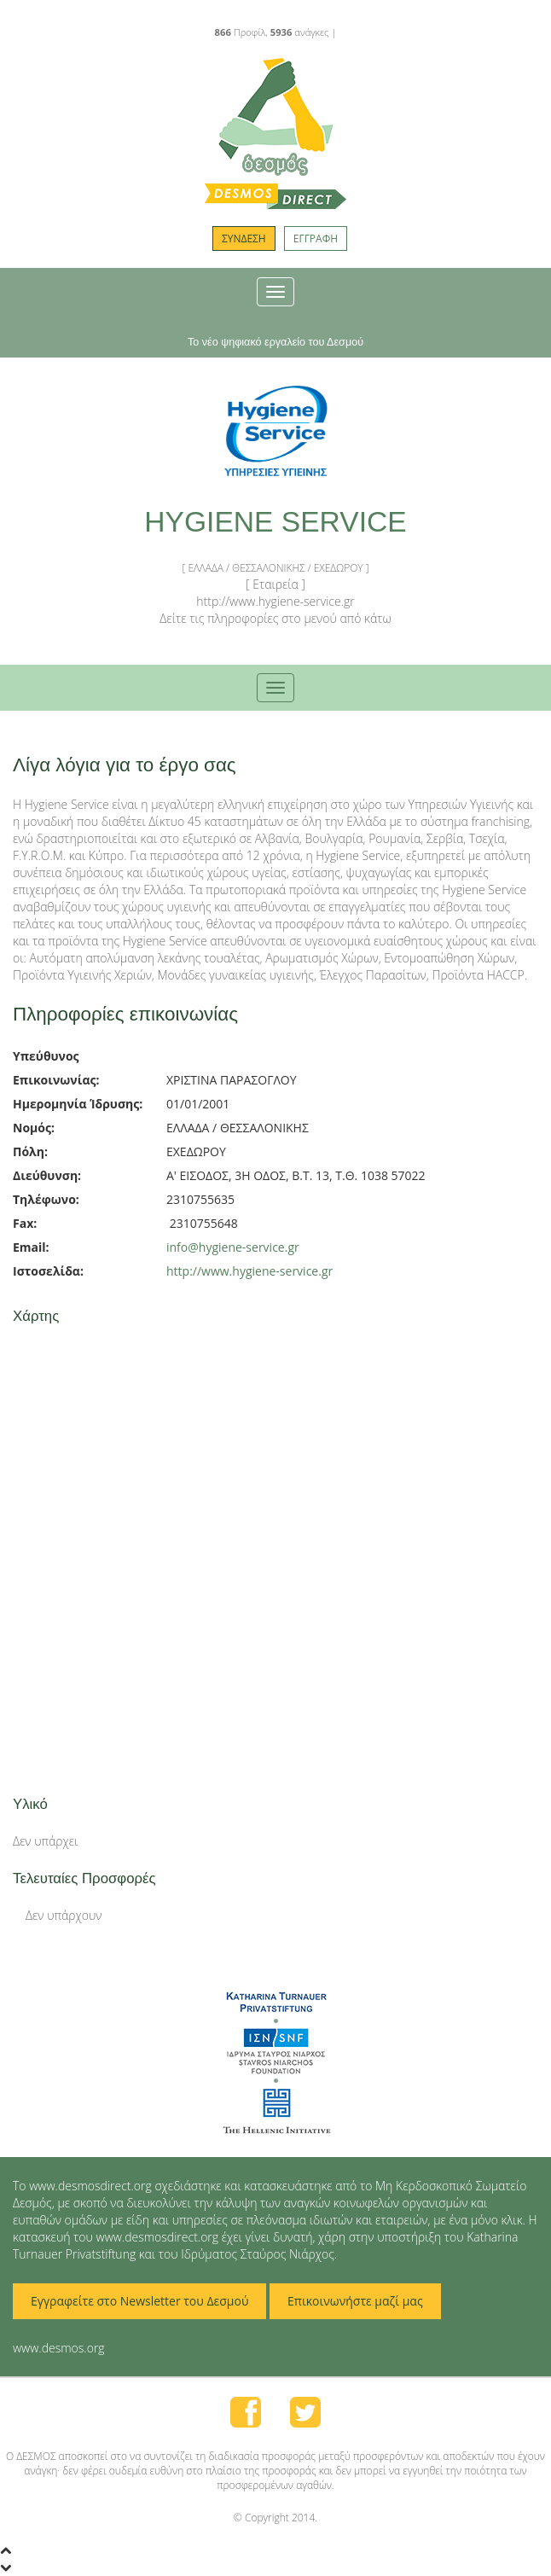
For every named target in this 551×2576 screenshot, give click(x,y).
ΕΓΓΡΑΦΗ (315, 238)
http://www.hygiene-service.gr (249, 1271)
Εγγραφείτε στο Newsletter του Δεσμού (139, 2301)
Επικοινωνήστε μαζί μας (355, 2301)
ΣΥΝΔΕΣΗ (244, 238)
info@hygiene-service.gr (232, 1247)
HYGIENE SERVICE (275, 522)
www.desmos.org (59, 2348)
